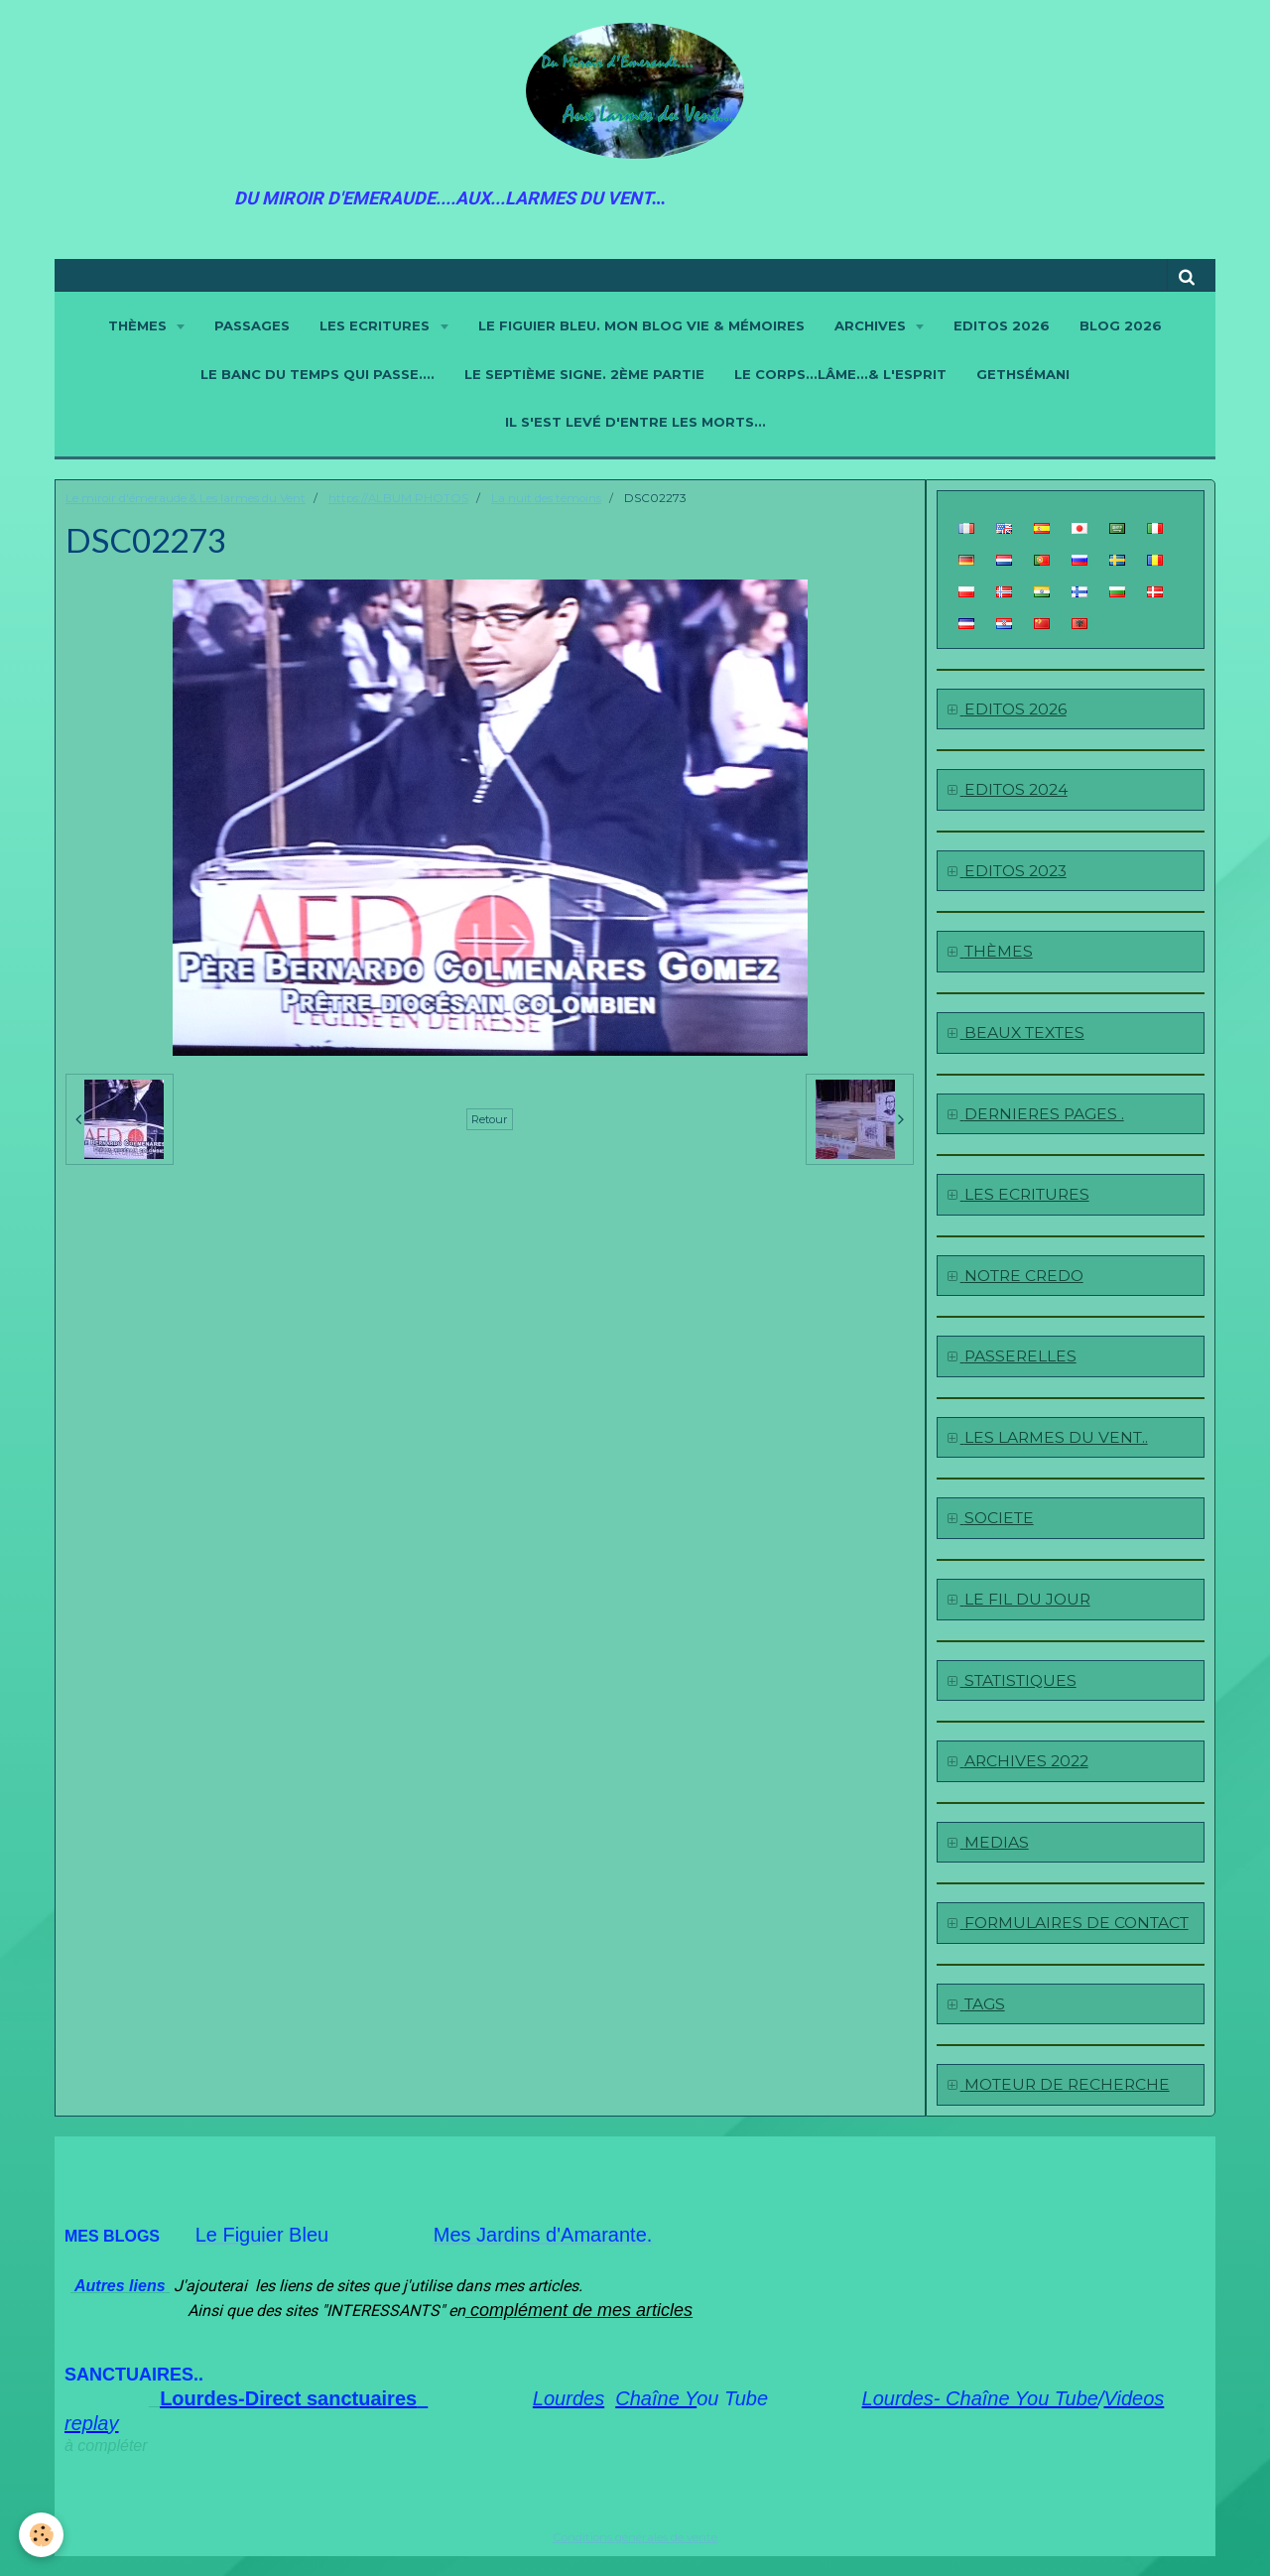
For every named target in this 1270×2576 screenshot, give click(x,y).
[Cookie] (42, 2534)
